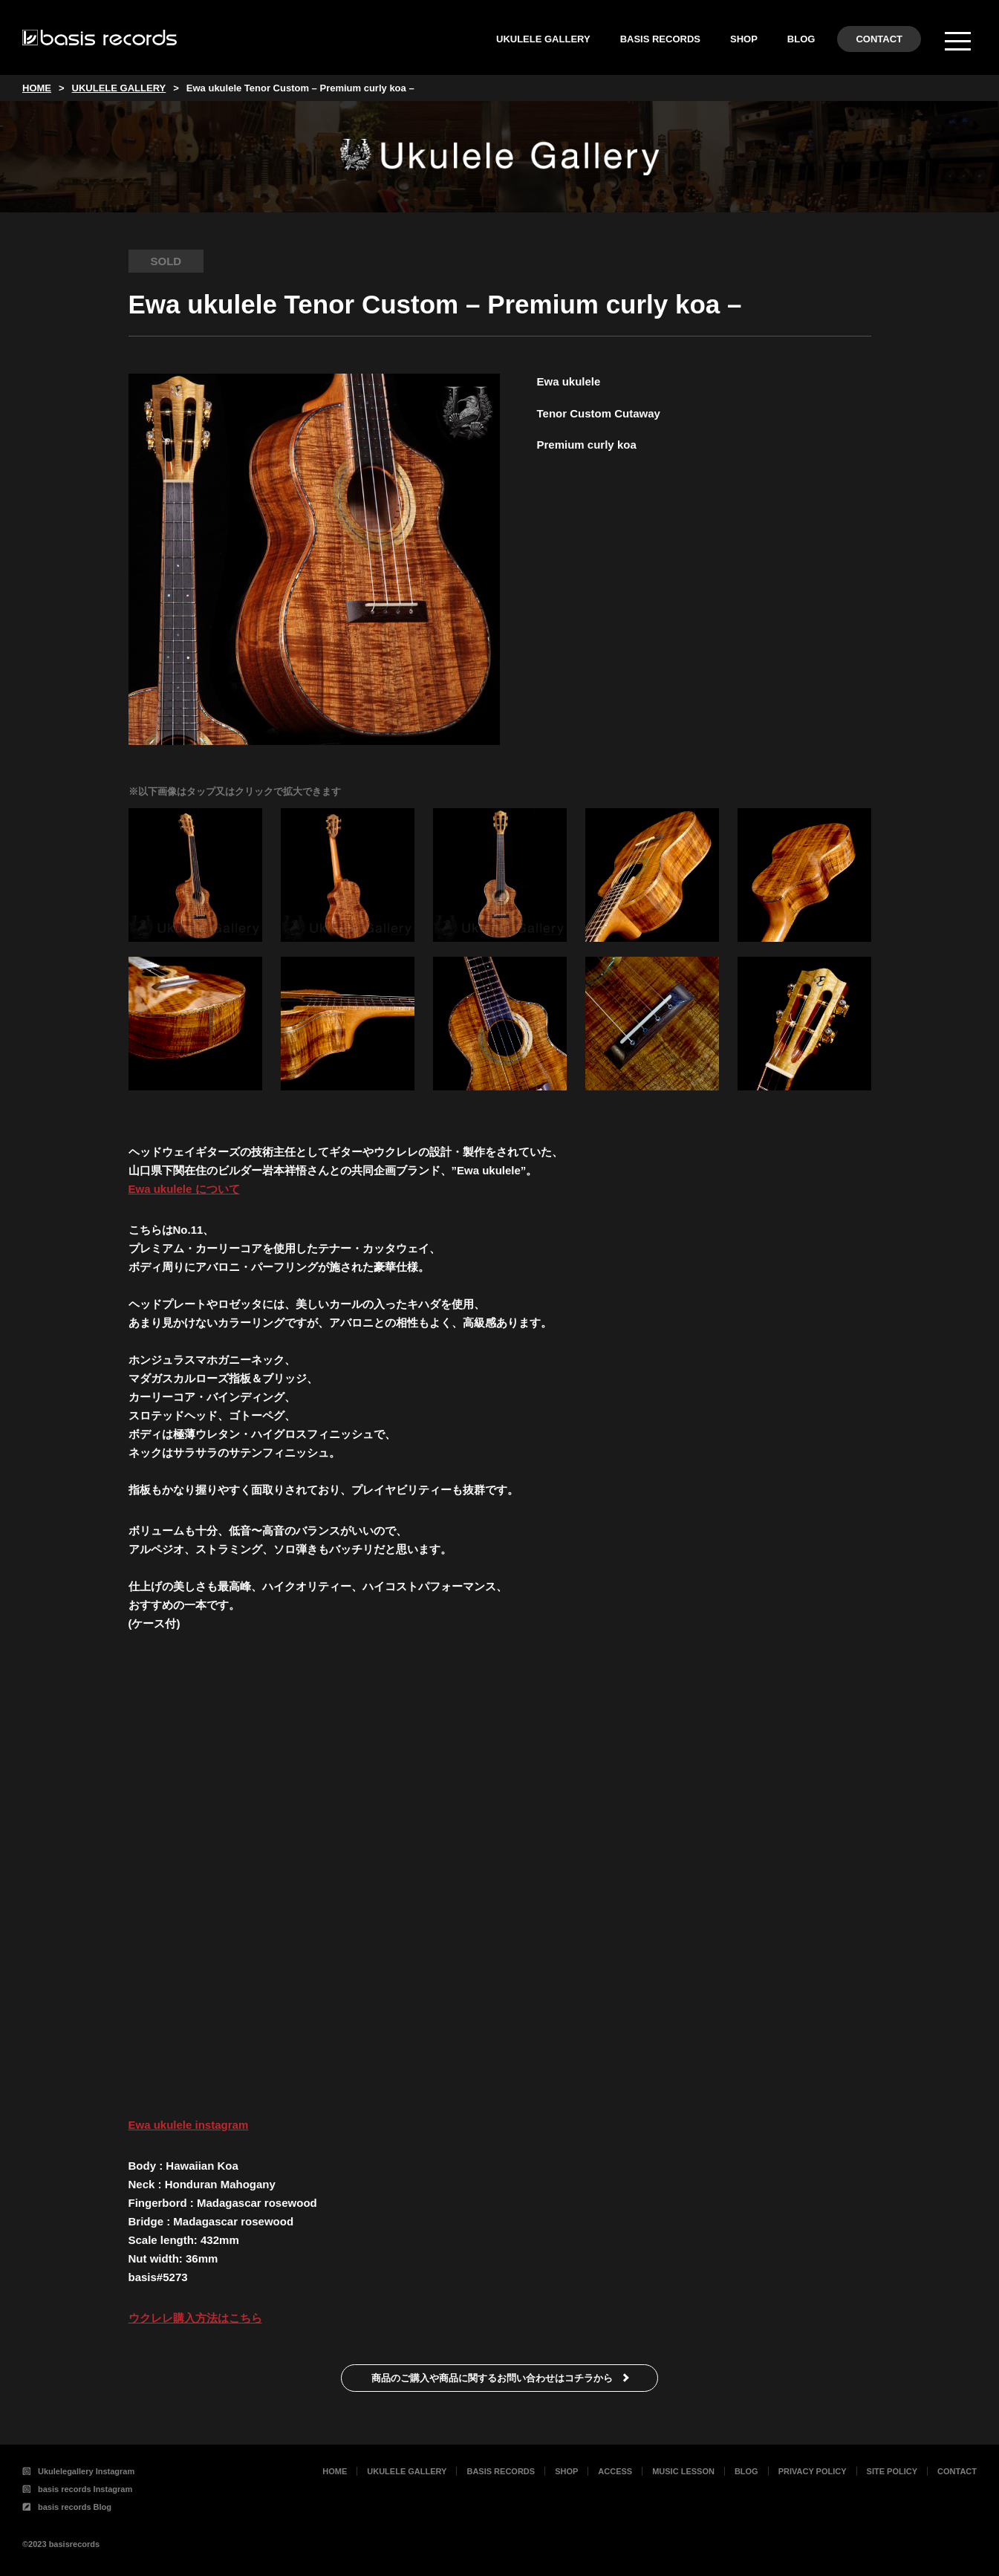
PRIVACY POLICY (812, 2471)
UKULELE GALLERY (543, 39)
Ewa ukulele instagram (188, 2124)
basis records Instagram (77, 2489)
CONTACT (879, 39)
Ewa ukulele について (184, 1189)
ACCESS (615, 2471)
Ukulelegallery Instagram (78, 2471)
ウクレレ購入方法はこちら (195, 2318)
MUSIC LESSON (683, 2471)
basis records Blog (66, 2506)
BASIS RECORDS (660, 39)
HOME (334, 2471)
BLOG (801, 39)
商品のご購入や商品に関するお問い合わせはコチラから (492, 2378)
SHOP (744, 39)
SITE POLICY (892, 2471)
